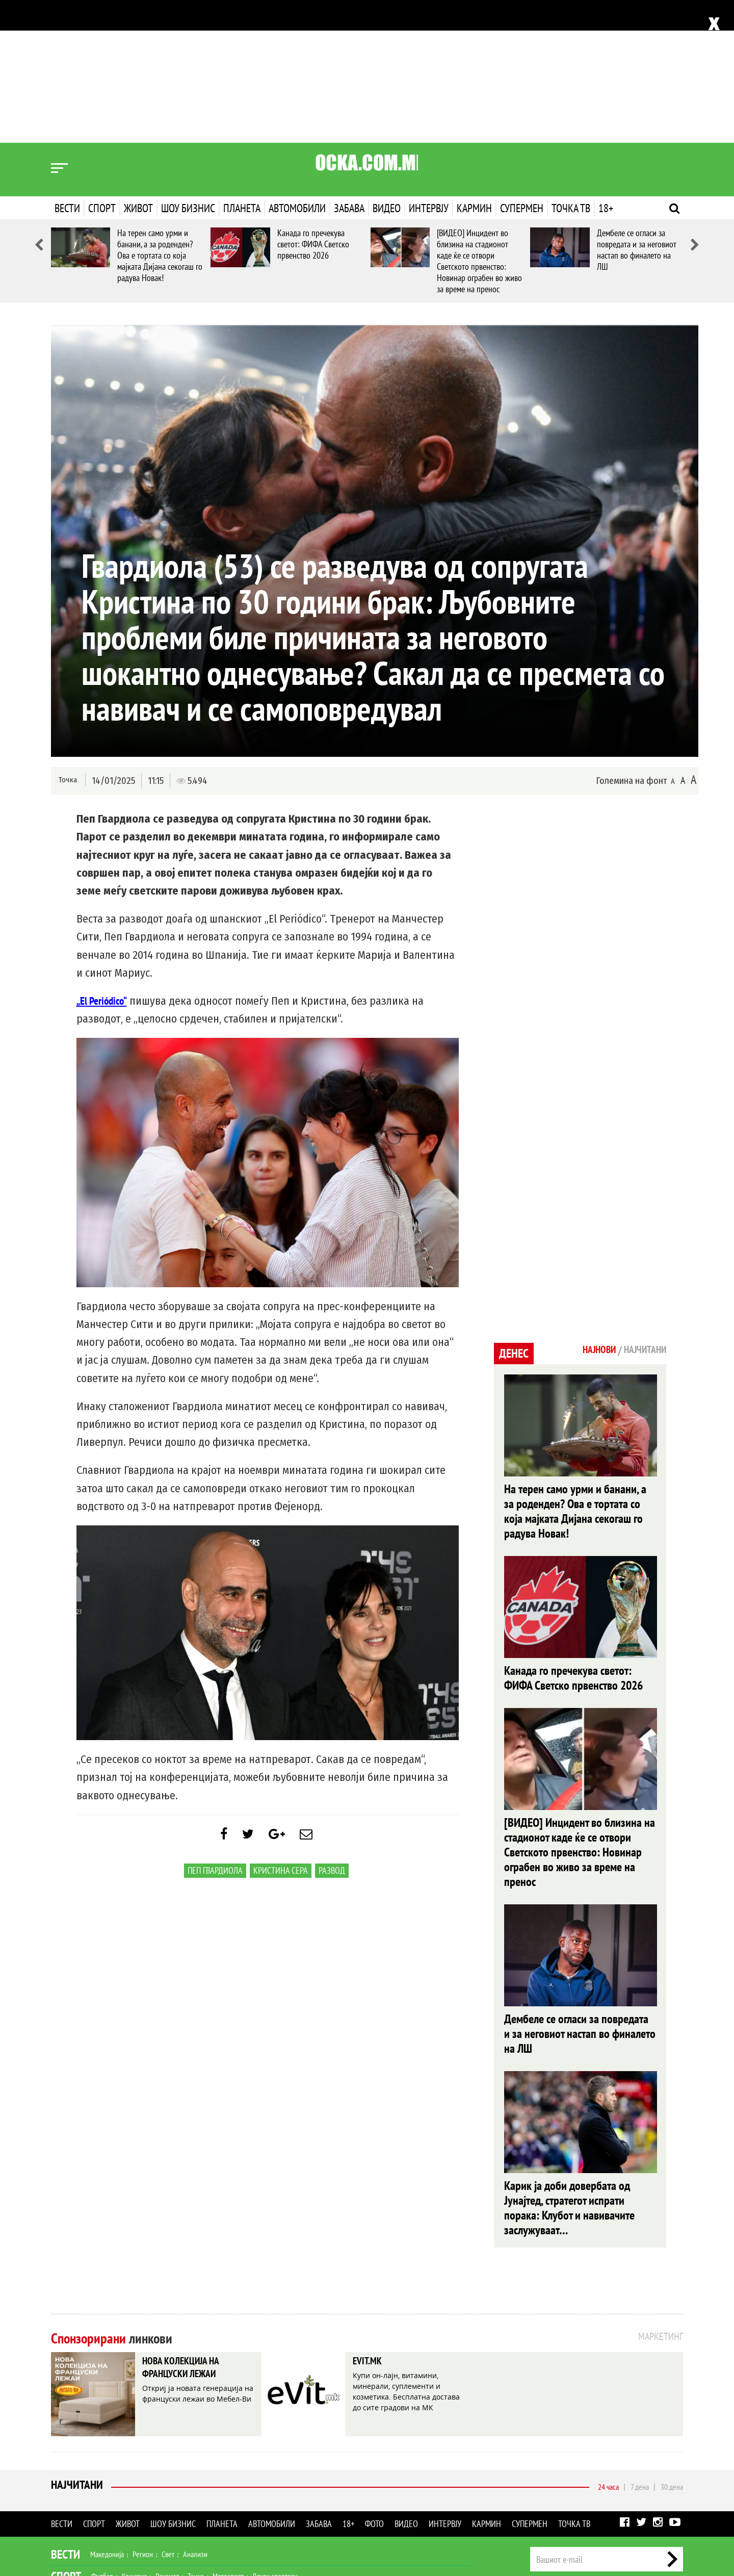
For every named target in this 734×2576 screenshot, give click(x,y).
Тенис (196, 2442)
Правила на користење (650, 2513)
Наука (69, 2508)
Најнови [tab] (589, 1208)
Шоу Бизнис (80, 2486)
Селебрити (189, 2486)
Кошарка (134, 2442)
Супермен (521, 65)
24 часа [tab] (608, 2353)
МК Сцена (228, 2486)
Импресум (597, 2465)
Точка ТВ (571, 65)
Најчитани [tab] (641, 1208)
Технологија (104, 2508)
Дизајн (315, 2464)
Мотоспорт (228, 2442)
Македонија (107, 2420)
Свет (168, 2420)
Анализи (195, 2420)
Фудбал (102, 2442)
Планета (241, 65)
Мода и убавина (147, 2464)
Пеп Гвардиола (215, 1733)
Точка (67, 637)
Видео (387, 65)
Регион (143, 2420)
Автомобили (297, 65)
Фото (374, 2390)
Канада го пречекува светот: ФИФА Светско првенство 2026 (313, 101)
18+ (605, 65)
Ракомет (167, 2442)
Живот (138, 65)
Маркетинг (636, 2465)
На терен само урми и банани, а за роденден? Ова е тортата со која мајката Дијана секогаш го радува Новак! (159, 112)
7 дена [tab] (640, 2353)
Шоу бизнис (188, 65)
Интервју (429, 65)
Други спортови (275, 2442)
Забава (349, 65)
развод (332, 1733)
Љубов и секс (197, 2464)
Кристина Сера (280, 1733)
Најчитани (77, 2353)
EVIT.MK (370, 2228)
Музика (155, 2486)
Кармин (474, 65)
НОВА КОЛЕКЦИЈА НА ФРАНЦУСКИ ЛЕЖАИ (189, 2236)
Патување (239, 2464)
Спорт (102, 65)
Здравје (105, 2464)
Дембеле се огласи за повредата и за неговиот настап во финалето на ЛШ (636, 107)
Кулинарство (280, 2464)
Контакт (672, 2465)
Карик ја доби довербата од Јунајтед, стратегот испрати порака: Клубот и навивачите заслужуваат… (569, 2073)
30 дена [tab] (672, 2353)
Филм (128, 2486)
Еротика (213, 2508)
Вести (67, 65)
